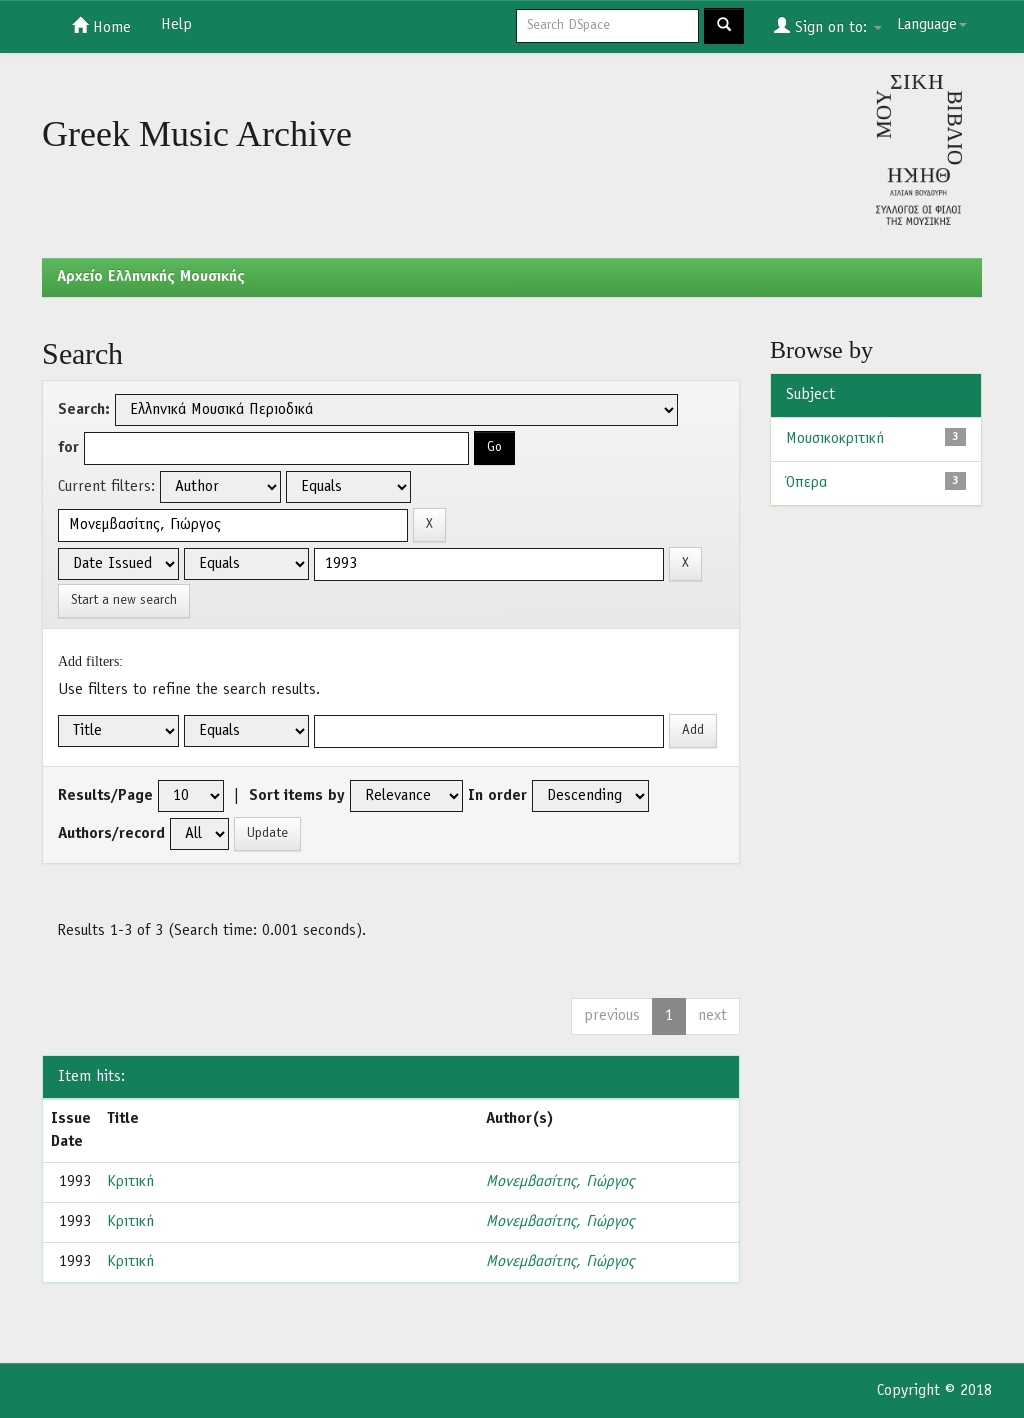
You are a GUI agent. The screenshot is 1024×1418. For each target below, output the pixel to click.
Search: (84, 410)
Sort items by (297, 796)
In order (497, 796)
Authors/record (111, 834)
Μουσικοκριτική (835, 439)
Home (101, 26)
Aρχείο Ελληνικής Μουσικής (151, 277)
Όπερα (806, 483)
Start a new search (124, 600)
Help (176, 25)
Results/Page (105, 796)
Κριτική (130, 1182)
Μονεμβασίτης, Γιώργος (560, 1182)
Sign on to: (828, 26)
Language (932, 25)
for (68, 448)
